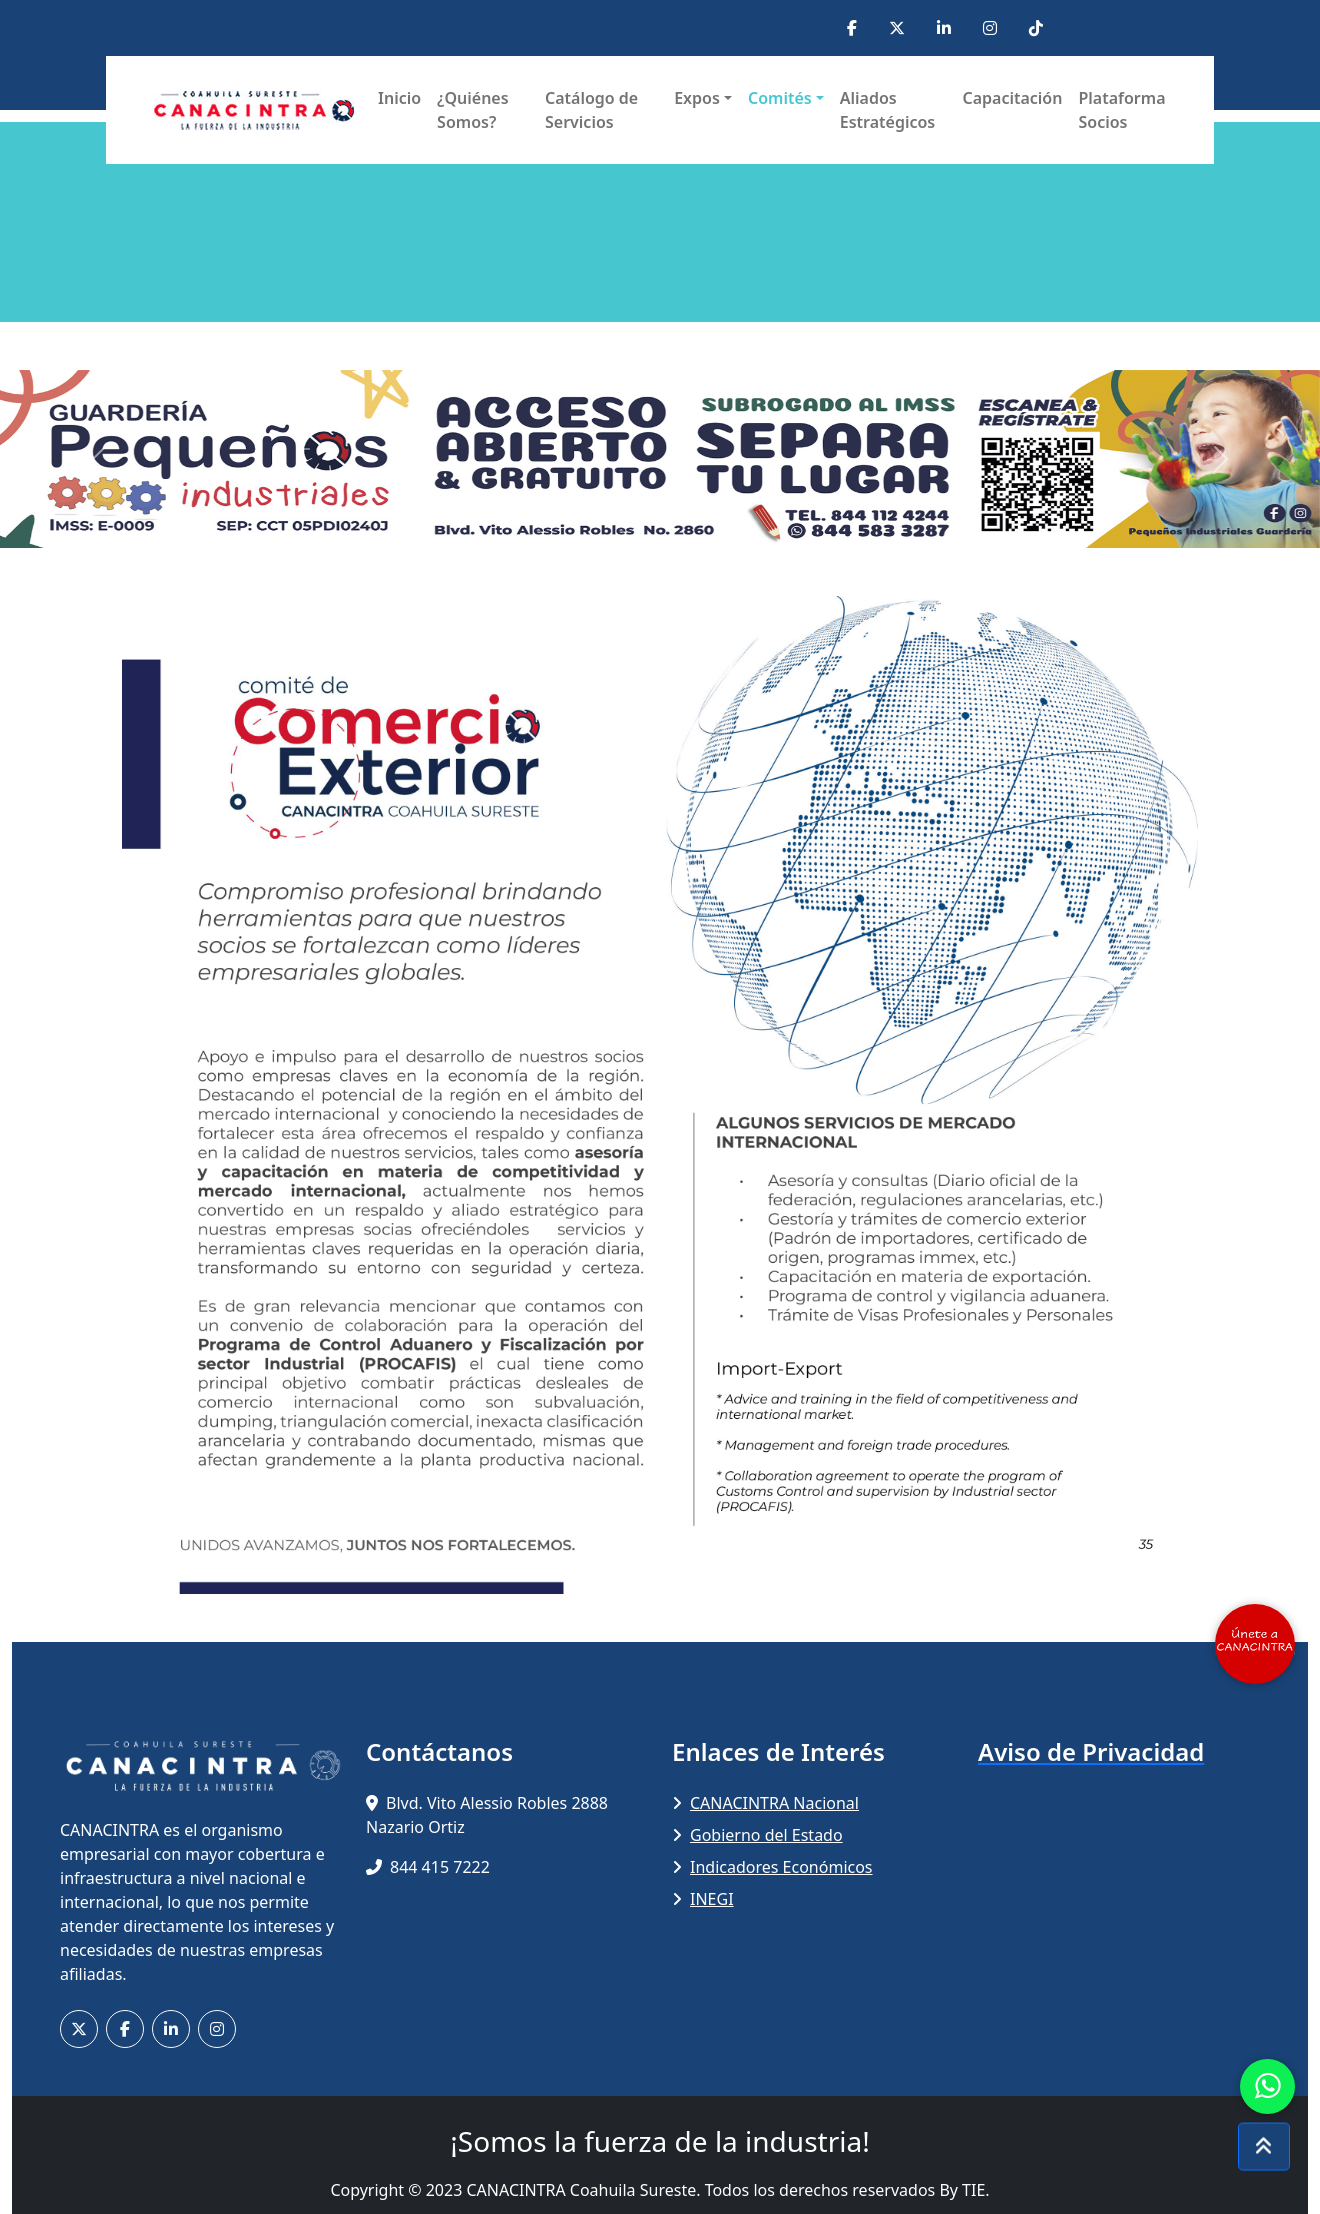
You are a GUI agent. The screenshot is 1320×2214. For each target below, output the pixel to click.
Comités (780, 98)
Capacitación (1012, 98)
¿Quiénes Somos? (473, 110)
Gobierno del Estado (757, 1835)
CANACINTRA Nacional (765, 1803)
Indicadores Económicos (772, 1867)
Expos (697, 98)
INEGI (703, 1899)
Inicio (399, 98)
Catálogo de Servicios (591, 110)
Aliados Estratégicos (888, 110)
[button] (99, 459)
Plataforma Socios (1121, 110)
